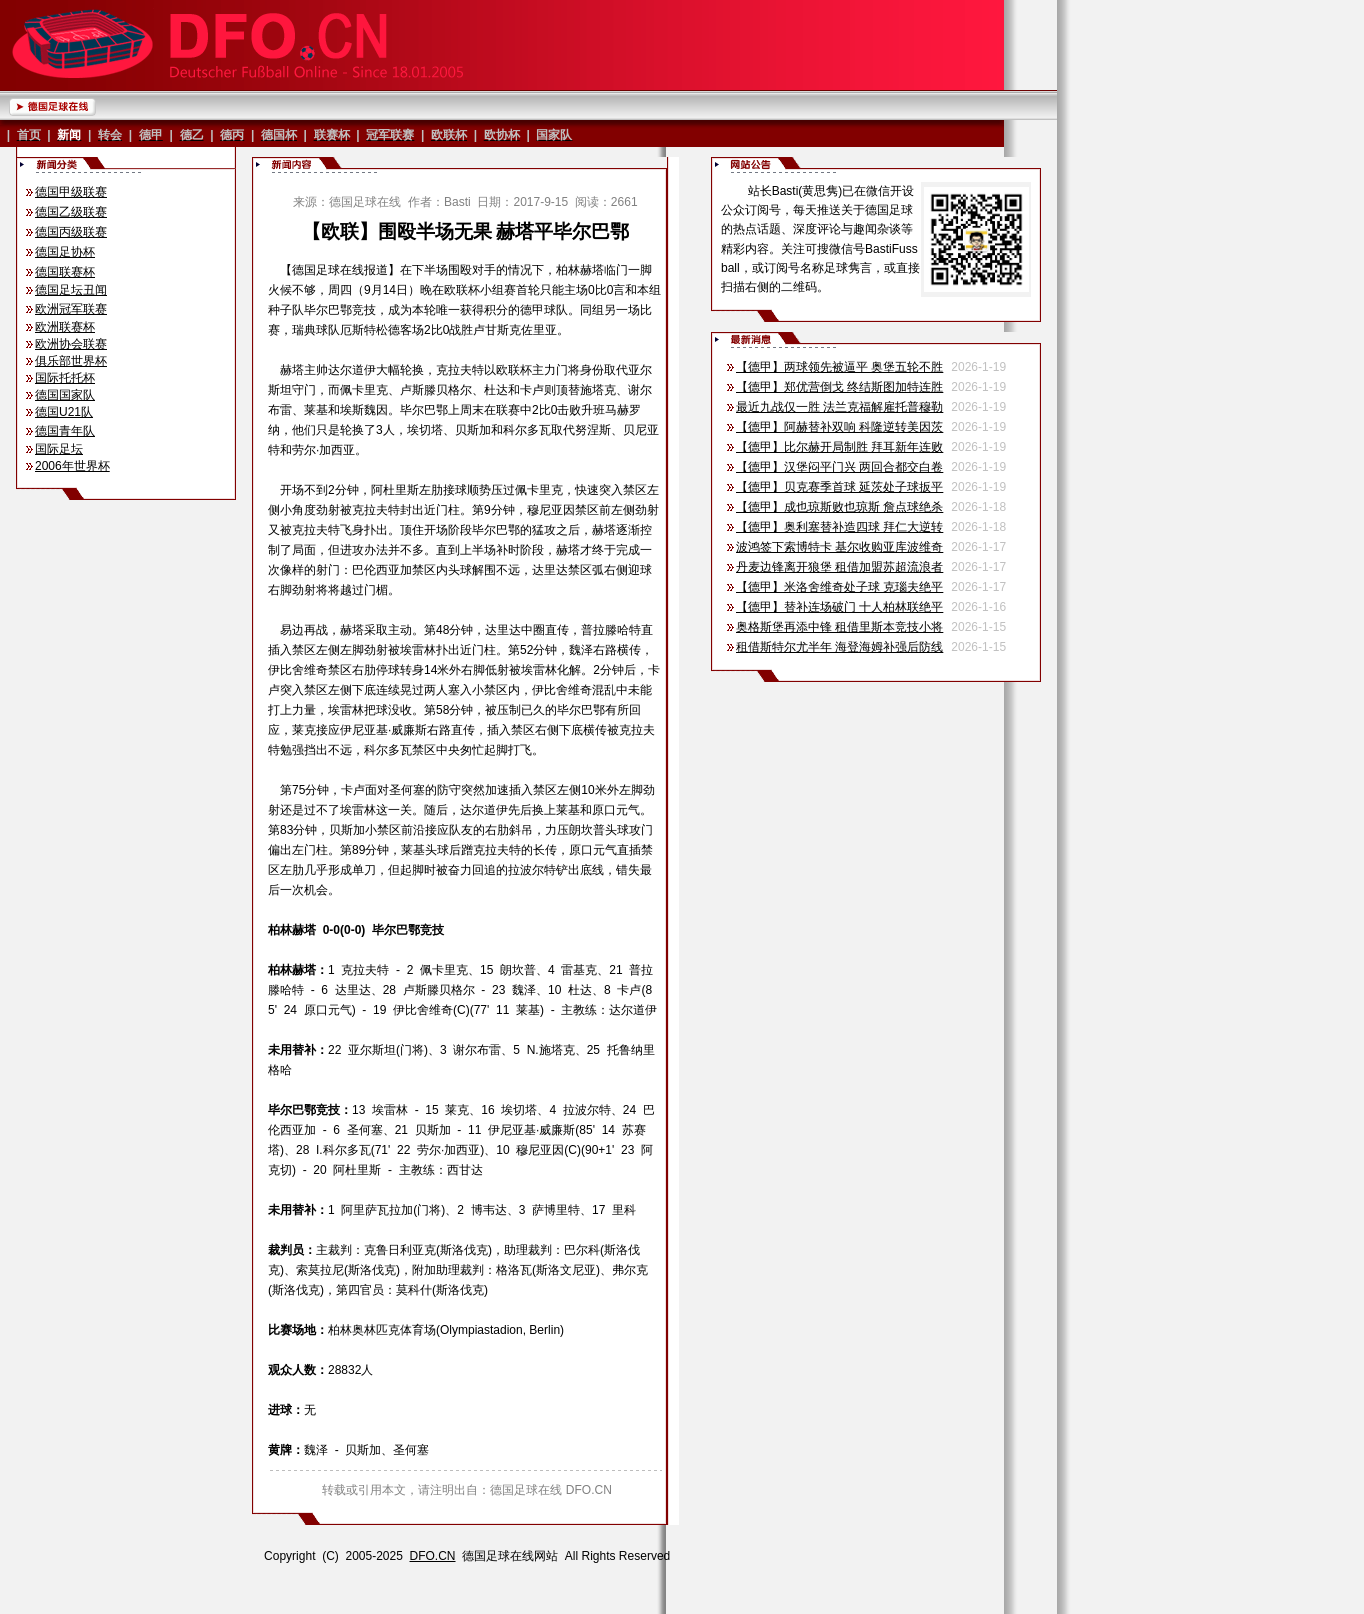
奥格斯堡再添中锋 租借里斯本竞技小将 (839, 627)
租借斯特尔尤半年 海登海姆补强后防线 (839, 647)
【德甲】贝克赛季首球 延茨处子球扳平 (839, 487)
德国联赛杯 (65, 272)
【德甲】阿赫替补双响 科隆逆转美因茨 (839, 427)
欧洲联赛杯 (65, 327)
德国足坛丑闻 (71, 290)
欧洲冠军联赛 (71, 309)
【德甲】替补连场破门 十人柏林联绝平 (839, 607)
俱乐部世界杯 (71, 361)
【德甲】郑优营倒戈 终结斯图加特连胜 (839, 387)
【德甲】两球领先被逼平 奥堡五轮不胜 (839, 367)
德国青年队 (65, 431)
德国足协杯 (65, 252)
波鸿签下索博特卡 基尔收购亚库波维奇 (839, 547)
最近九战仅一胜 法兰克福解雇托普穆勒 (839, 407)
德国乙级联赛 (71, 212)
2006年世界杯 (72, 466)
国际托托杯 (65, 378)
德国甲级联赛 (71, 192)
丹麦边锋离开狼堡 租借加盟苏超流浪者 (839, 567)
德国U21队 (64, 412)
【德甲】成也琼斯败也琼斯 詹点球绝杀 (839, 507)
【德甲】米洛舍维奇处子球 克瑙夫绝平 (839, 587)
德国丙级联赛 (71, 232)
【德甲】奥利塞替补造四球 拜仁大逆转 (839, 527)
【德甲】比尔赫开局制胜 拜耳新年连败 (839, 447)
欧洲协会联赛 (71, 344)
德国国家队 (65, 395)
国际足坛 (59, 449)
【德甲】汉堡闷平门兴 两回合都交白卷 (839, 467)
